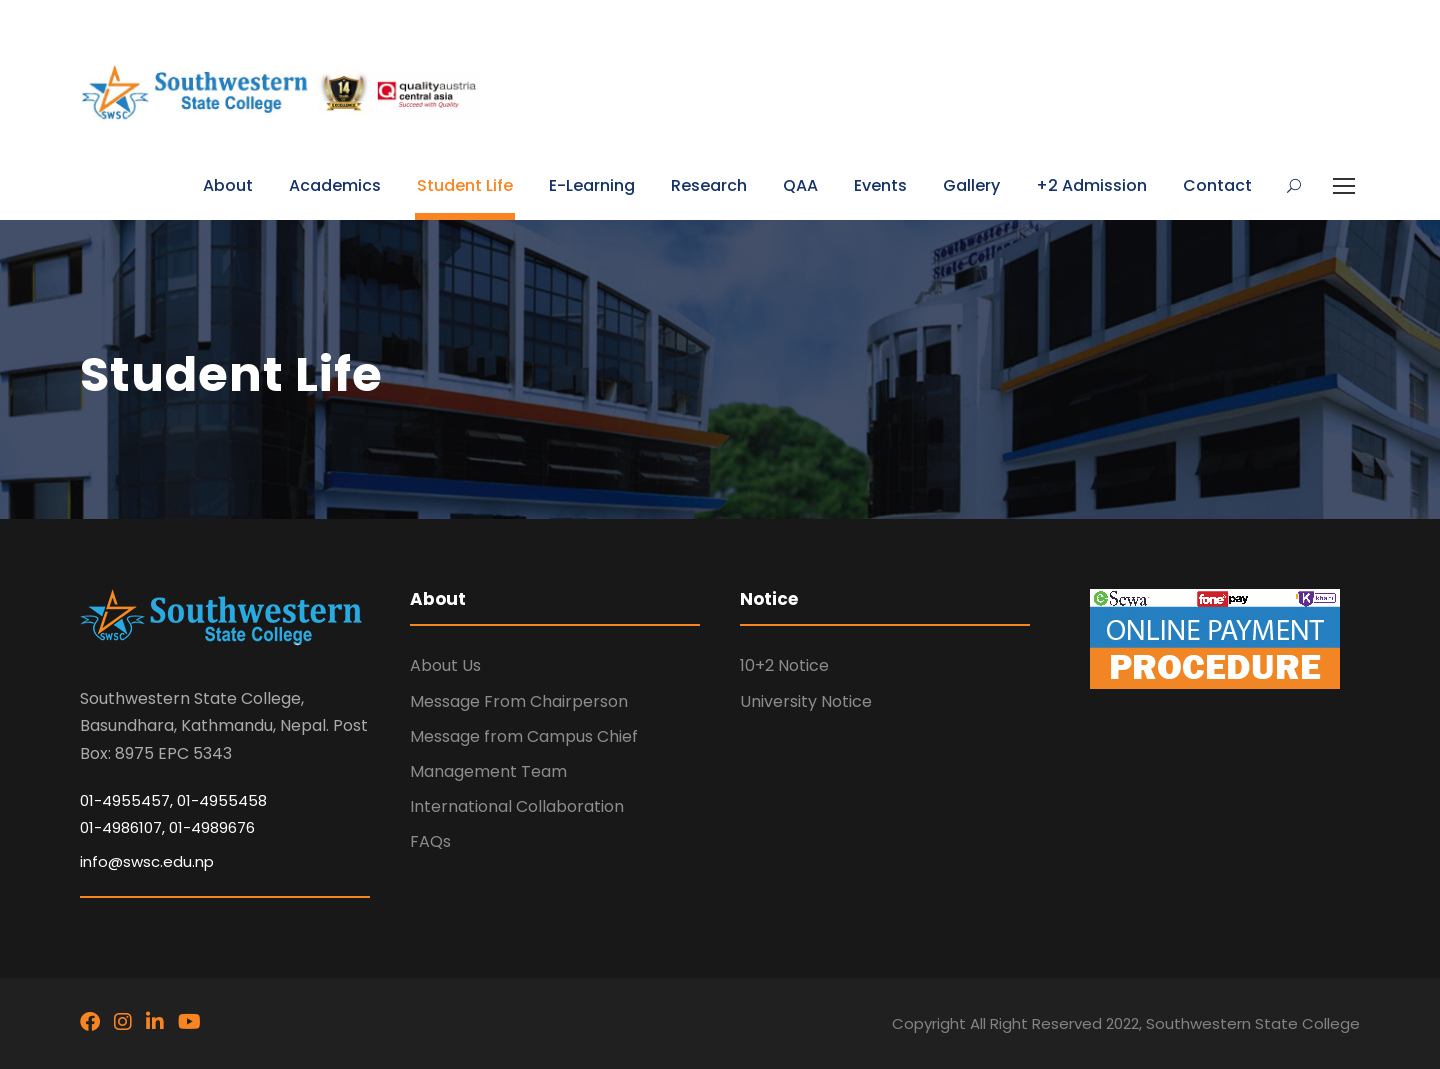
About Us (445, 665)
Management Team (488, 771)
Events (880, 185)
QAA (800, 185)
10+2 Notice (784, 665)
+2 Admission (1091, 185)
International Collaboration (517, 806)
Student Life (465, 185)
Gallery (971, 185)
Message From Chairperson (519, 701)
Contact (1217, 185)
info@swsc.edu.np (147, 861)
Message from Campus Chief (524, 736)
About (228, 185)
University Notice (806, 701)
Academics (335, 185)
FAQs (430, 841)
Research (709, 185)
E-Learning (592, 185)
